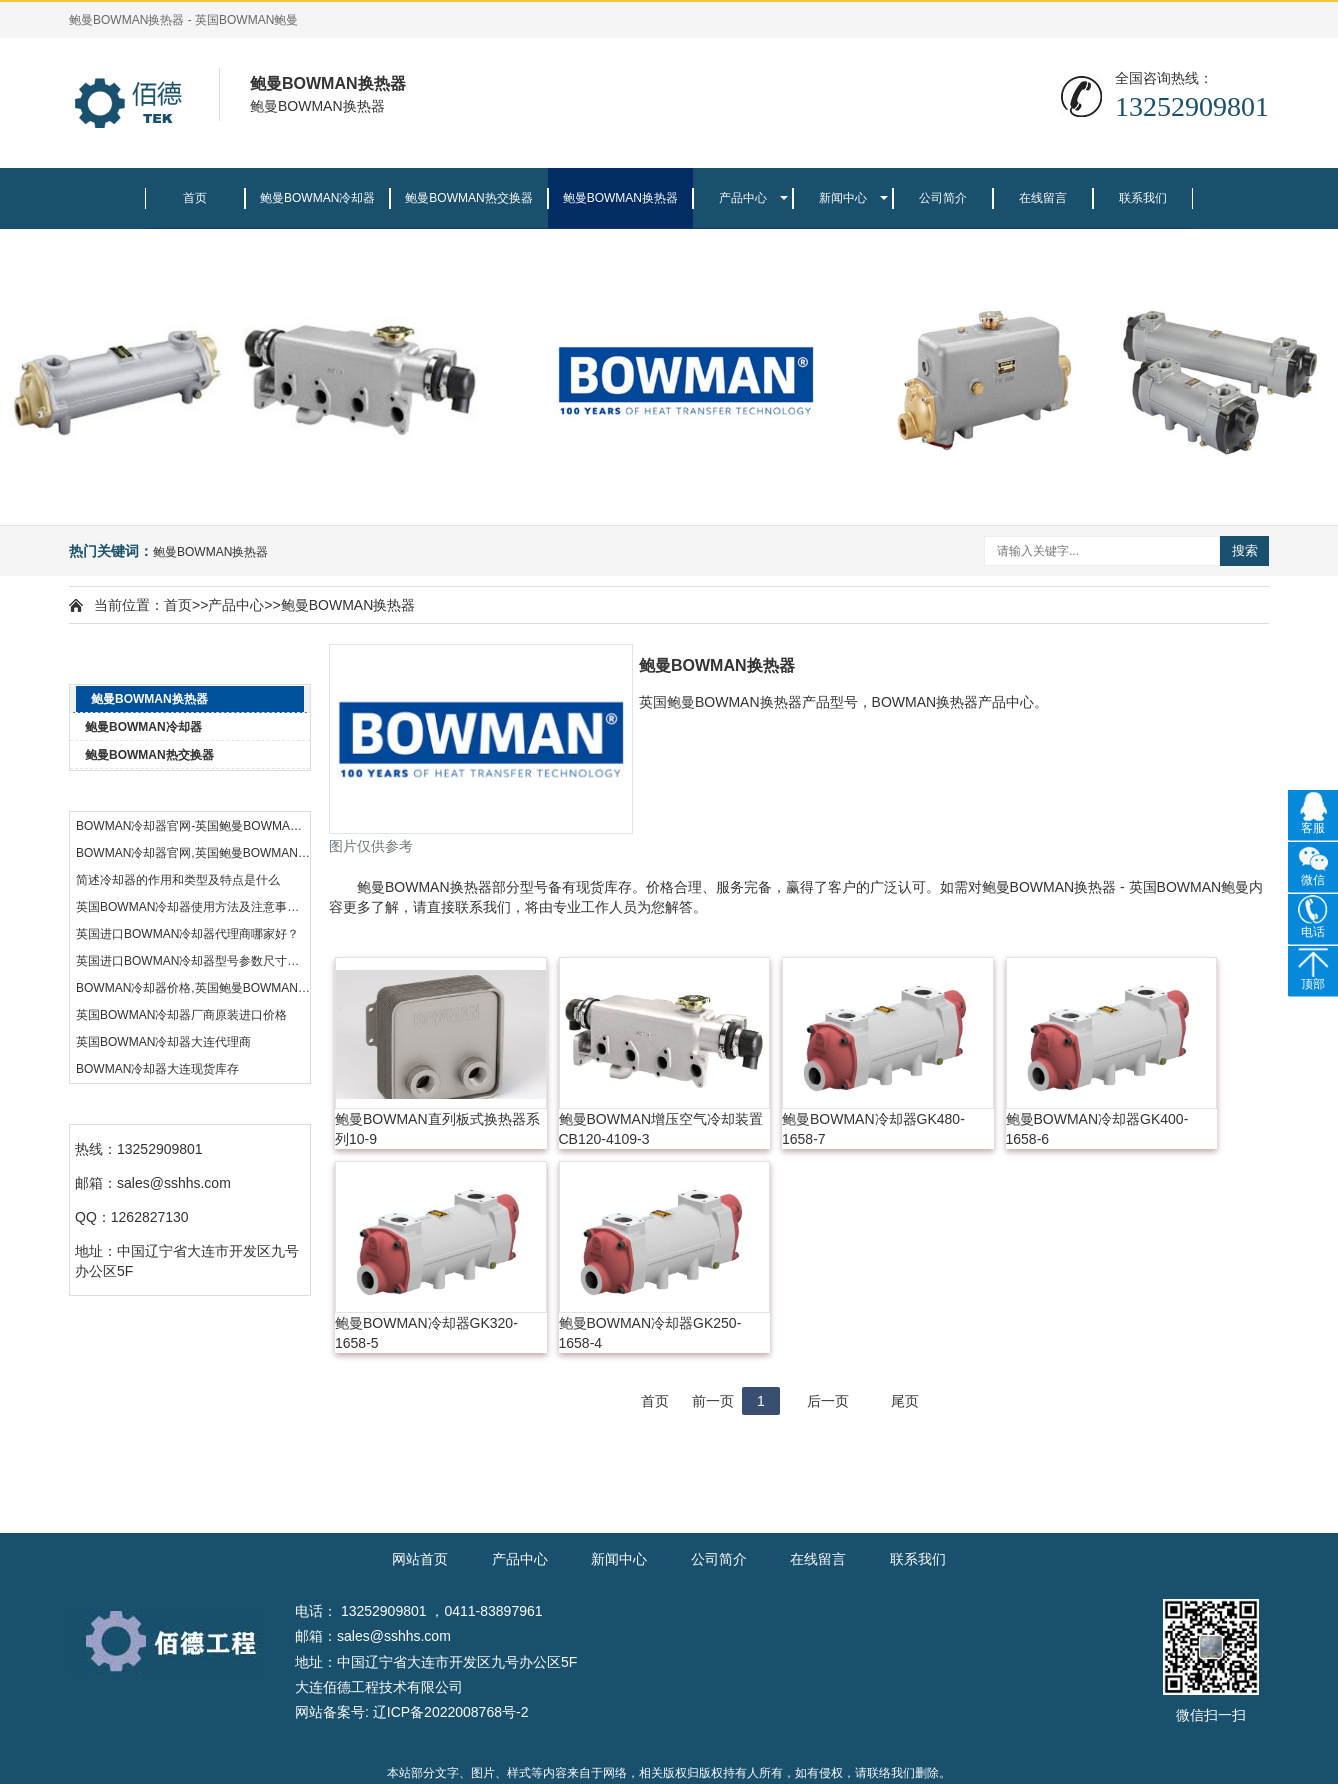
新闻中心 (843, 198)
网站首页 (420, 1559)
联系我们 (1143, 198)
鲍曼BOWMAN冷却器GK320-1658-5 (426, 1333)
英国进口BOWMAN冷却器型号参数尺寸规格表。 (193, 961)
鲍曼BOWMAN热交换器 (468, 198)
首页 (195, 198)
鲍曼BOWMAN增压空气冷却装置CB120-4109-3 (661, 1129)
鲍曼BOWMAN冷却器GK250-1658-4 (650, 1333)
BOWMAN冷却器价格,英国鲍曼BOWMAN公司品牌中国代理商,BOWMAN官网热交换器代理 (193, 988)
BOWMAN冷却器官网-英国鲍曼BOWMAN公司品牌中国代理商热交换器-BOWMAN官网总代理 (193, 826)
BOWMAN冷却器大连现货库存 (157, 1069)
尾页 (905, 1401)
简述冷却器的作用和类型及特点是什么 (178, 880)
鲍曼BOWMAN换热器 (620, 198)
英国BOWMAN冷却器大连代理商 (163, 1042)
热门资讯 (189, 793)
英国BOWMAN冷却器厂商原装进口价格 (181, 1015)
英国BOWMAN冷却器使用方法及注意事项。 (193, 907)
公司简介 (943, 198)
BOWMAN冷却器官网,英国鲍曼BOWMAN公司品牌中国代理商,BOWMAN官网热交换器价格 (193, 853)
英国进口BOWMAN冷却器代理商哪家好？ (187, 934)
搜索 (1245, 550)
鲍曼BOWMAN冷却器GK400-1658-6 (1097, 1129)
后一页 (828, 1401)
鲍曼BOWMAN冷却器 (317, 198)
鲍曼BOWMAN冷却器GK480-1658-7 (873, 1129)
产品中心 (743, 198)
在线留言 (1043, 198)
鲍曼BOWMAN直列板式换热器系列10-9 (437, 1129)
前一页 (713, 1401)
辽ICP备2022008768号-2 (451, 1712)
